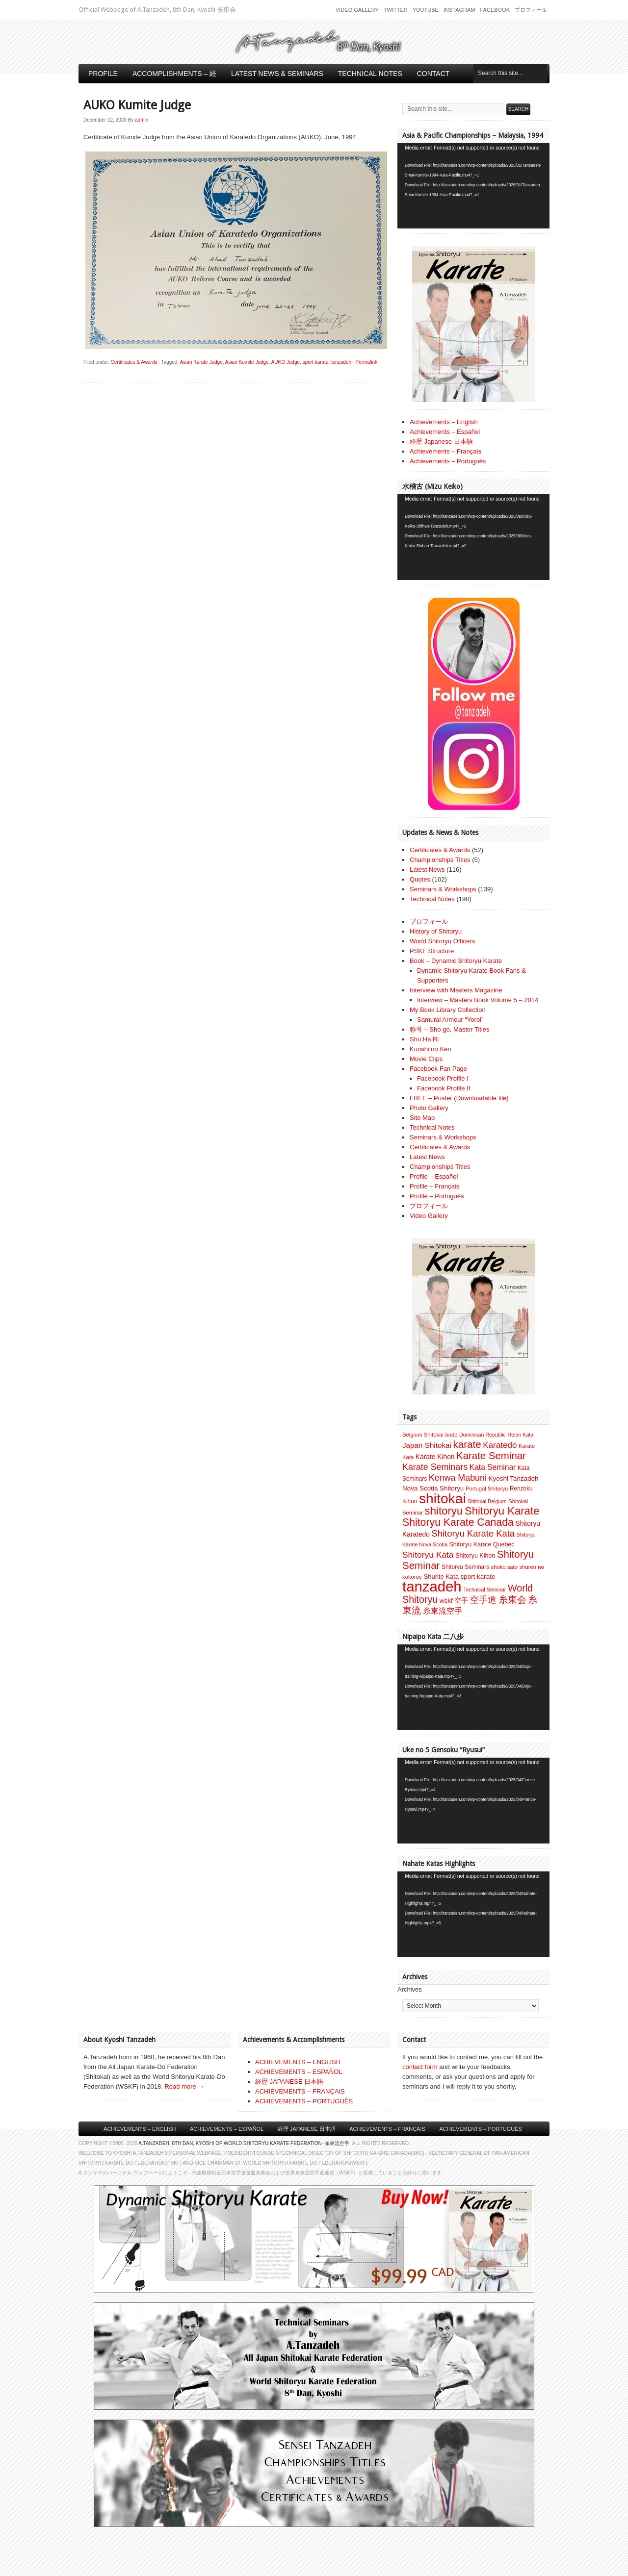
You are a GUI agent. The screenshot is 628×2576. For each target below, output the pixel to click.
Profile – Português (437, 1196)
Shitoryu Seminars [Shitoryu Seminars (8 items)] (465, 1567)
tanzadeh (341, 362)
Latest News (427, 869)
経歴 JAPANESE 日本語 (289, 2081)
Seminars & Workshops (443, 889)
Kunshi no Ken (430, 1049)
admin (141, 120)
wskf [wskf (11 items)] (446, 1600)
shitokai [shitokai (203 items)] (442, 1498)
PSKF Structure (432, 951)
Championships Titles (440, 859)
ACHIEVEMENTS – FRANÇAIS (300, 2091)
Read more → (184, 2086)
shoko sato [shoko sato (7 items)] (504, 1567)
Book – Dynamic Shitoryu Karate (456, 960)
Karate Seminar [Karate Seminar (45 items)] (491, 1455)
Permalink (366, 362)
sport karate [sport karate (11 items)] (477, 1576)
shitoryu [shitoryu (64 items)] (444, 1511)
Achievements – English (444, 422)
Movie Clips (426, 1058)
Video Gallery (357, 10)
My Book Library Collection (448, 1009)
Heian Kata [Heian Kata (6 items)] (520, 1435)
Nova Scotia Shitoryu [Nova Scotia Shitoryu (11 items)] (433, 1488)
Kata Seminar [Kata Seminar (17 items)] (493, 1467)
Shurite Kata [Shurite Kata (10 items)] (441, 1576)
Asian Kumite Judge (247, 362)
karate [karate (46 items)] (467, 1444)
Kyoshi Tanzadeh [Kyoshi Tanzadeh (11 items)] (514, 1478)
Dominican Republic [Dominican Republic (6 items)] (482, 1435)
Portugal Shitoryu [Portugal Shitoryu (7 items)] (487, 1488)
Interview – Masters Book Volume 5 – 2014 (477, 1000)
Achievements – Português (448, 461)
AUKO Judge (285, 362)
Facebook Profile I (443, 1078)
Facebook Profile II (443, 1088)
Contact (433, 73)
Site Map (422, 1117)
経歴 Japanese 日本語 (441, 441)
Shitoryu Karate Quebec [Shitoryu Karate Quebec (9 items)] (481, 1544)
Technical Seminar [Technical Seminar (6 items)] (484, 1589)
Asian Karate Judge (201, 362)
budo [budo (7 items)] (451, 1435)
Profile (103, 73)
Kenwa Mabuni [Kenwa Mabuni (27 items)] (458, 1478)
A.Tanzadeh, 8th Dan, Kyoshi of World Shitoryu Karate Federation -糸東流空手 (243, 2143)
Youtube (426, 10)
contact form (420, 2067)
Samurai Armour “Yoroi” (450, 1019)
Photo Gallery (429, 1107)
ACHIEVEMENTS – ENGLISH (297, 2062)
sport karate (316, 362)
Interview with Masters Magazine (456, 990)
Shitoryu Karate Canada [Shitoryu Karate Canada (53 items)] (458, 1522)
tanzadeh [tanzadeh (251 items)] (432, 1586)
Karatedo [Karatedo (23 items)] (500, 1445)
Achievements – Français (445, 451)
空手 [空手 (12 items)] (461, 1600)
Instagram (459, 10)
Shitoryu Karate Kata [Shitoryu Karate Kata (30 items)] (473, 1533)
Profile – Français (434, 1186)
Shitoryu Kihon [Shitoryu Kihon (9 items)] (475, 1555)
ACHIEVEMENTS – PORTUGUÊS (304, 2101)
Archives (409, 1989)
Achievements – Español (445, 431)
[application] (473, 185)
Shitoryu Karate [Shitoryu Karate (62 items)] (502, 1511)
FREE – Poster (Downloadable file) (459, 1098)
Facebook (495, 10)
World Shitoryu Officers (442, 941)
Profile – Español (434, 1176)
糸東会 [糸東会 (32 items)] (512, 1599)
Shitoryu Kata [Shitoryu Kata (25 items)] (428, 1555)
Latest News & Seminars (277, 73)
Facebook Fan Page (438, 1068)
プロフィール (531, 10)
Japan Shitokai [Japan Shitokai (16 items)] (426, 1445)
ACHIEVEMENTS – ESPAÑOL (298, 2071)
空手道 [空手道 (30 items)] (483, 1599)
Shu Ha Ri (424, 1039)
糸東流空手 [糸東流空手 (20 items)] (442, 1610)
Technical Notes (370, 73)
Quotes (420, 879)
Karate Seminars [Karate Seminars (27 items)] (435, 1467)
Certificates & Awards (134, 362)
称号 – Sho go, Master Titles (450, 1029)
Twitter (396, 10)
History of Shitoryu (436, 931)
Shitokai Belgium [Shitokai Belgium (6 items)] (487, 1501)
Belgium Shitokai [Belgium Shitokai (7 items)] (423, 1435)
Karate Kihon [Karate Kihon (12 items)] (435, 1457)
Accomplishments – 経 (174, 73)
